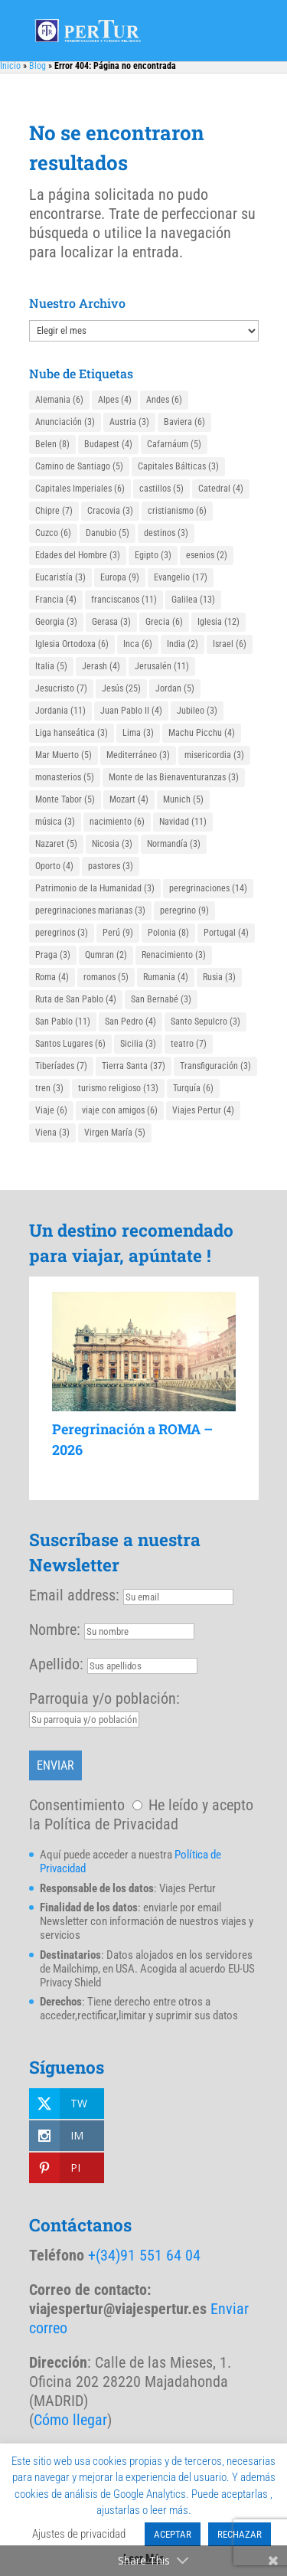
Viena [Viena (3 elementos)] (52, 1132)
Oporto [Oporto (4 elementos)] (54, 866)
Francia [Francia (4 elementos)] (56, 599)
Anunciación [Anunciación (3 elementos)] (65, 422)
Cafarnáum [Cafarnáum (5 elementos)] (174, 444)
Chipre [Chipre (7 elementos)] (54, 510)
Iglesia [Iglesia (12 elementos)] (218, 621)
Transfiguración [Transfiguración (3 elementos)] (215, 1066)
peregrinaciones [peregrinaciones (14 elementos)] (208, 888)
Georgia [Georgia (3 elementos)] (56, 621)
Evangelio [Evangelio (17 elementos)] (180, 577)
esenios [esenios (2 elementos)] (206, 555)
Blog (37, 65)
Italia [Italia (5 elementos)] (51, 666)
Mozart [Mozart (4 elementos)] (128, 799)
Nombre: (54, 1629)
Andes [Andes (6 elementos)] (164, 399)
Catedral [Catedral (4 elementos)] (220, 488)
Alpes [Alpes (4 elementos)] (115, 399)
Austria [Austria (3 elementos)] (129, 422)
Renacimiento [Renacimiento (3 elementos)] (174, 955)
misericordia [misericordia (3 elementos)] (214, 755)
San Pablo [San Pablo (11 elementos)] (62, 1021)
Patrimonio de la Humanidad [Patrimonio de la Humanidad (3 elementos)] (95, 888)
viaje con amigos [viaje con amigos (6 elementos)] (120, 1110)
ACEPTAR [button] (172, 2534)
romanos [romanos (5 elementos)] (106, 977)
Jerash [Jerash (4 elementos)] (101, 666)
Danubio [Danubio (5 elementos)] (107, 533)
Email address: (76, 1595)
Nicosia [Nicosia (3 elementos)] (112, 844)
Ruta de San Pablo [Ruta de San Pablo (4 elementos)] (75, 999)
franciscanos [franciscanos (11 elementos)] (124, 599)
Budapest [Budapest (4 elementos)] (108, 444)
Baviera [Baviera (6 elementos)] (184, 422)
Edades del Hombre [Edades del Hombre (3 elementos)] (77, 555)
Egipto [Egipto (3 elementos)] (153, 555)
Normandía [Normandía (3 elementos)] (174, 844)
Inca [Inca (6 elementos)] (137, 644)
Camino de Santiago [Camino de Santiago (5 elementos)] (79, 466)
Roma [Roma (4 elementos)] (52, 977)
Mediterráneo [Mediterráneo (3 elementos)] (138, 755)
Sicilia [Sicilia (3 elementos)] (138, 1043)
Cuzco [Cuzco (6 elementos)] (53, 533)
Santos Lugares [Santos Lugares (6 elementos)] (70, 1043)
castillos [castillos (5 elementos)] (161, 488)
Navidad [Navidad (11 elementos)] (183, 821)
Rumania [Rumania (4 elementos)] (165, 977)
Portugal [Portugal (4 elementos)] (226, 932)
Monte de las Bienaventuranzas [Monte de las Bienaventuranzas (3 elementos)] (174, 777)
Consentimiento (77, 1805)
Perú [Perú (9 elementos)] (118, 932)
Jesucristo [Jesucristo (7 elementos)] (61, 688)
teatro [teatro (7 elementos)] (189, 1043)
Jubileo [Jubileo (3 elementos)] (197, 710)
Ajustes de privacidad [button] (79, 2534)
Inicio (10, 65)
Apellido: (56, 1664)
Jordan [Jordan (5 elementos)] (174, 688)
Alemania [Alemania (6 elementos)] (59, 399)
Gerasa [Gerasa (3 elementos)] (111, 621)
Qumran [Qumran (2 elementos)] (106, 955)
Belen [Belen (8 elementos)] (52, 444)
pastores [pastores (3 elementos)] (110, 866)
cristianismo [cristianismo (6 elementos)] (177, 510)
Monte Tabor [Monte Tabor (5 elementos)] (65, 799)
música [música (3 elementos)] (55, 821)
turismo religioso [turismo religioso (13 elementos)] (118, 1088)
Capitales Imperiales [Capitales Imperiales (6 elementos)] (80, 488)
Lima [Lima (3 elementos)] (138, 732)
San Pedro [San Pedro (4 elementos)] (130, 1021)
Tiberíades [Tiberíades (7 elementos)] (61, 1066)
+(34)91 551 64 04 (144, 2255)
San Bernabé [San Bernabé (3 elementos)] (161, 999)
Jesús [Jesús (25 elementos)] (121, 688)
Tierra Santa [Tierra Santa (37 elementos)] (133, 1066)
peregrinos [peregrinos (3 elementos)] (61, 932)
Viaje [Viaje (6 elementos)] (51, 1110)
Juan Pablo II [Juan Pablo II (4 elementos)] (131, 710)
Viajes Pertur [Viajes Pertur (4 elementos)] (203, 1110)
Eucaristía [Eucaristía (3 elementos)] (60, 577)
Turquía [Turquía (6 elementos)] (193, 1088)
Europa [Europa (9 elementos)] (119, 577)
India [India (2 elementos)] (182, 644)
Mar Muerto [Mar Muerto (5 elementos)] (63, 755)
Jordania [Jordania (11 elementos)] (60, 710)
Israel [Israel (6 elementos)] (229, 644)
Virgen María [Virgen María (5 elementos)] (114, 1132)
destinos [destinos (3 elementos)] (166, 533)
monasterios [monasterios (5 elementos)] (64, 777)
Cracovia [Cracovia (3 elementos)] (110, 510)
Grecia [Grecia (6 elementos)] (164, 621)
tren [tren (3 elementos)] (49, 1088)
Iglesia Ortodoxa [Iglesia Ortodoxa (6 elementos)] (72, 644)
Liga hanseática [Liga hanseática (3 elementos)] (71, 732)
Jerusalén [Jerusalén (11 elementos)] (162, 666)
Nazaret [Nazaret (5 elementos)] (56, 844)
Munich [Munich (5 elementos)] (183, 799)
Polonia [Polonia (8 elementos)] (168, 932)
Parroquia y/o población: (104, 1698)
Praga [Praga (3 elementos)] (52, 955)
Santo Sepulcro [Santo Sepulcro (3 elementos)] (205, 1021)
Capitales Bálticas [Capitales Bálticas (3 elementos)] (178, 466)
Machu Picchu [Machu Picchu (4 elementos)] (201, 732)
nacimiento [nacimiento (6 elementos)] (117, 821)
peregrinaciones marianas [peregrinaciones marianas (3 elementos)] (90, 910)
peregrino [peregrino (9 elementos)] (184, 910)
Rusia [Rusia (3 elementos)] (219, 977)
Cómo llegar (70, 2420)
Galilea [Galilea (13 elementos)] (193, 599)
